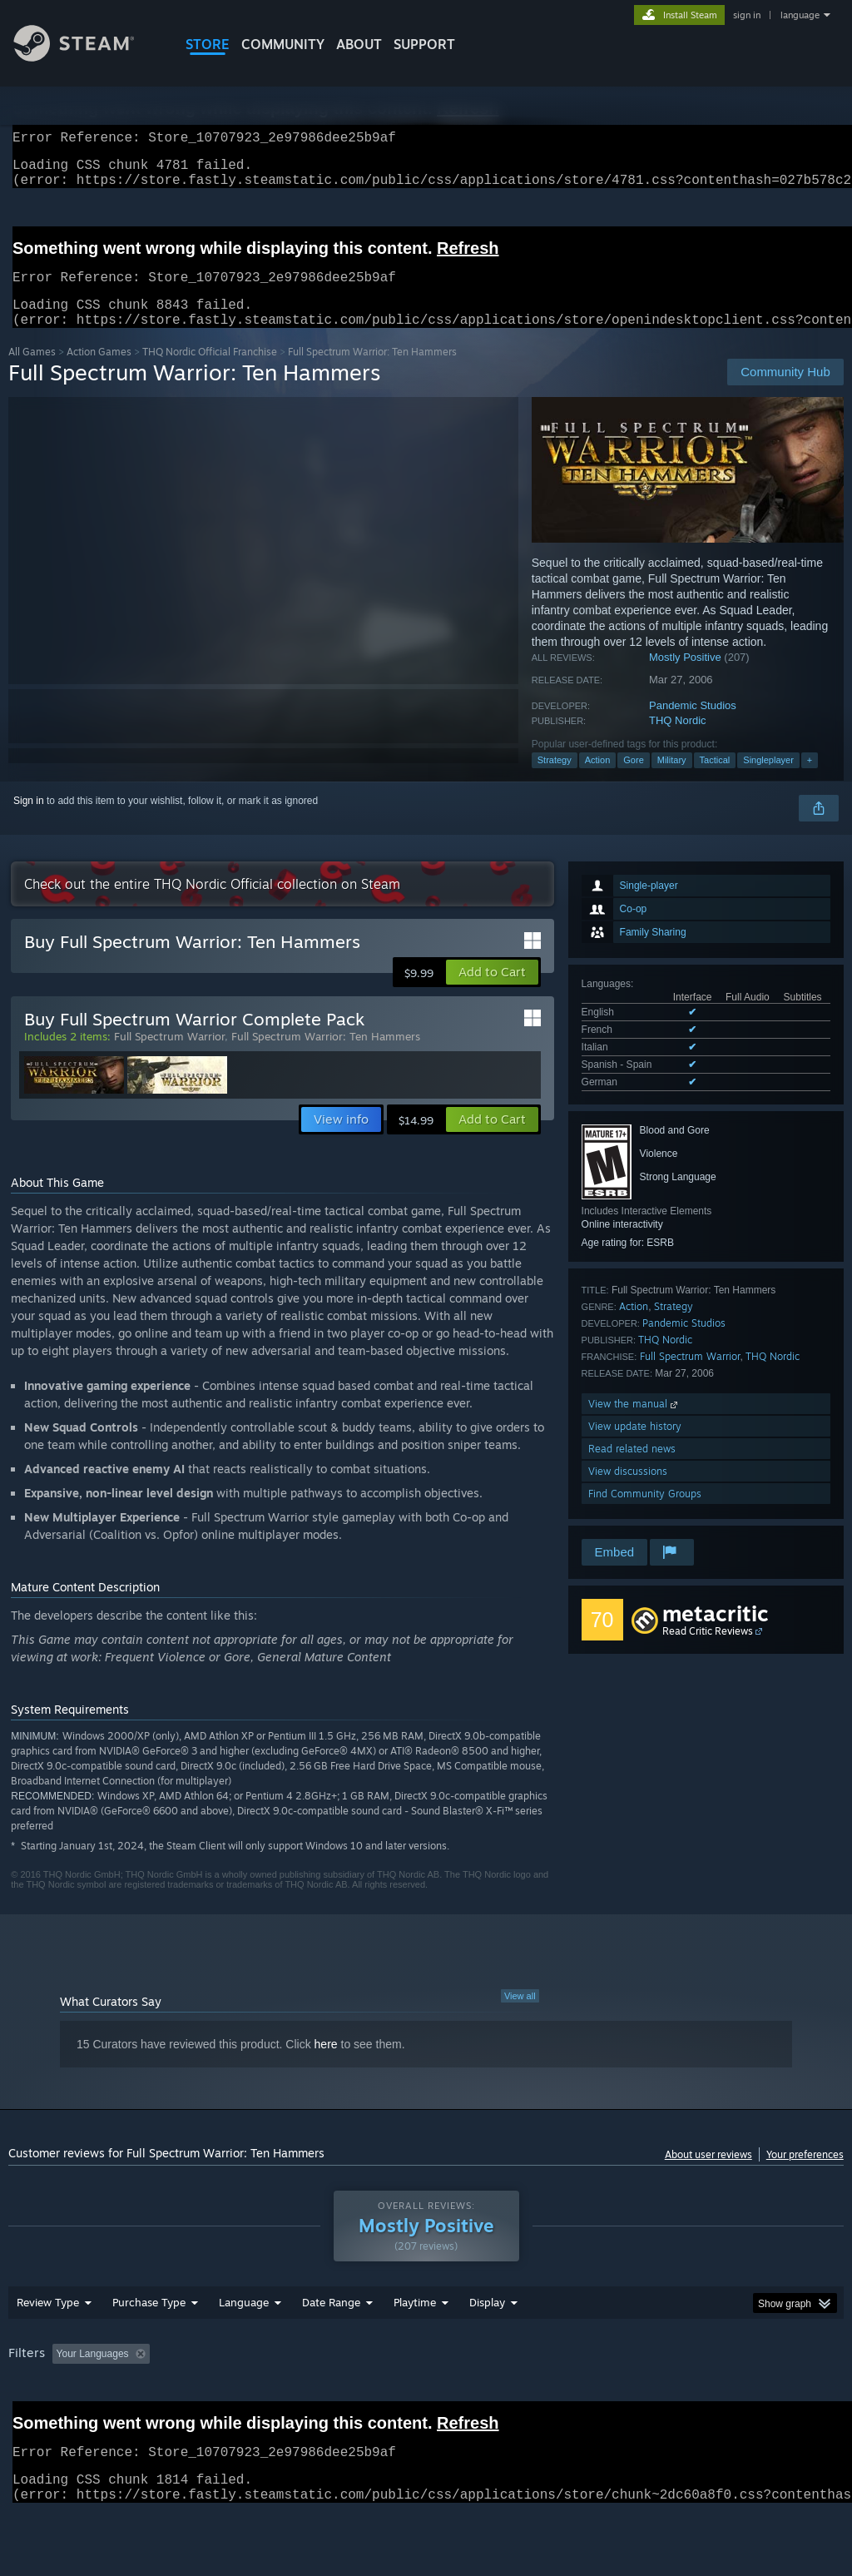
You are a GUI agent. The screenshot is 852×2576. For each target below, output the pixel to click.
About (359, 44)
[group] (426, 2408)
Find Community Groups (644, 1513)
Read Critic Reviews (707, 1651)
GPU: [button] (789, 2397)
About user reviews (708, 2174)
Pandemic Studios (692, 725)
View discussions (627, 1491)
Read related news (632, 1468)
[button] (492, 992)
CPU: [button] (733, 2397)
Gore (633, 780)
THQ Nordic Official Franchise (209, 371)
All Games (32, 371)
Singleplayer (768, 780)
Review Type (48, 2345)
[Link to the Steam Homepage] (86, 57)
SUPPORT (424, 44)
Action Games (99, 371)
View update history (634, 1446)
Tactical (715, 780)
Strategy (554, 780)
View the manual (634, 1423)
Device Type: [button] (41, 2419)
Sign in (28, 820)
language (800, 15)
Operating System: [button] (648, 2397)
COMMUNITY (282, 44)
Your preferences (805, 2174)
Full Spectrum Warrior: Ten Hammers (325, 1056)
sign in (746, 15)
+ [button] (809, 780)
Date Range (331, 2345)
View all (520, 2016)
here (326, 2064)
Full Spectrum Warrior (690, 1376)
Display (487, 2345)
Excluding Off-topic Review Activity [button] (260, 2397)
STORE (208, 44)
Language (244, 2345)
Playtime (415, 2345)
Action (598, 780)
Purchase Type (149, 2345)
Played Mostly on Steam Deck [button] (508, 2397)
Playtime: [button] (389, 2397)
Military (671, 780)
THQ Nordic (677, 740)
